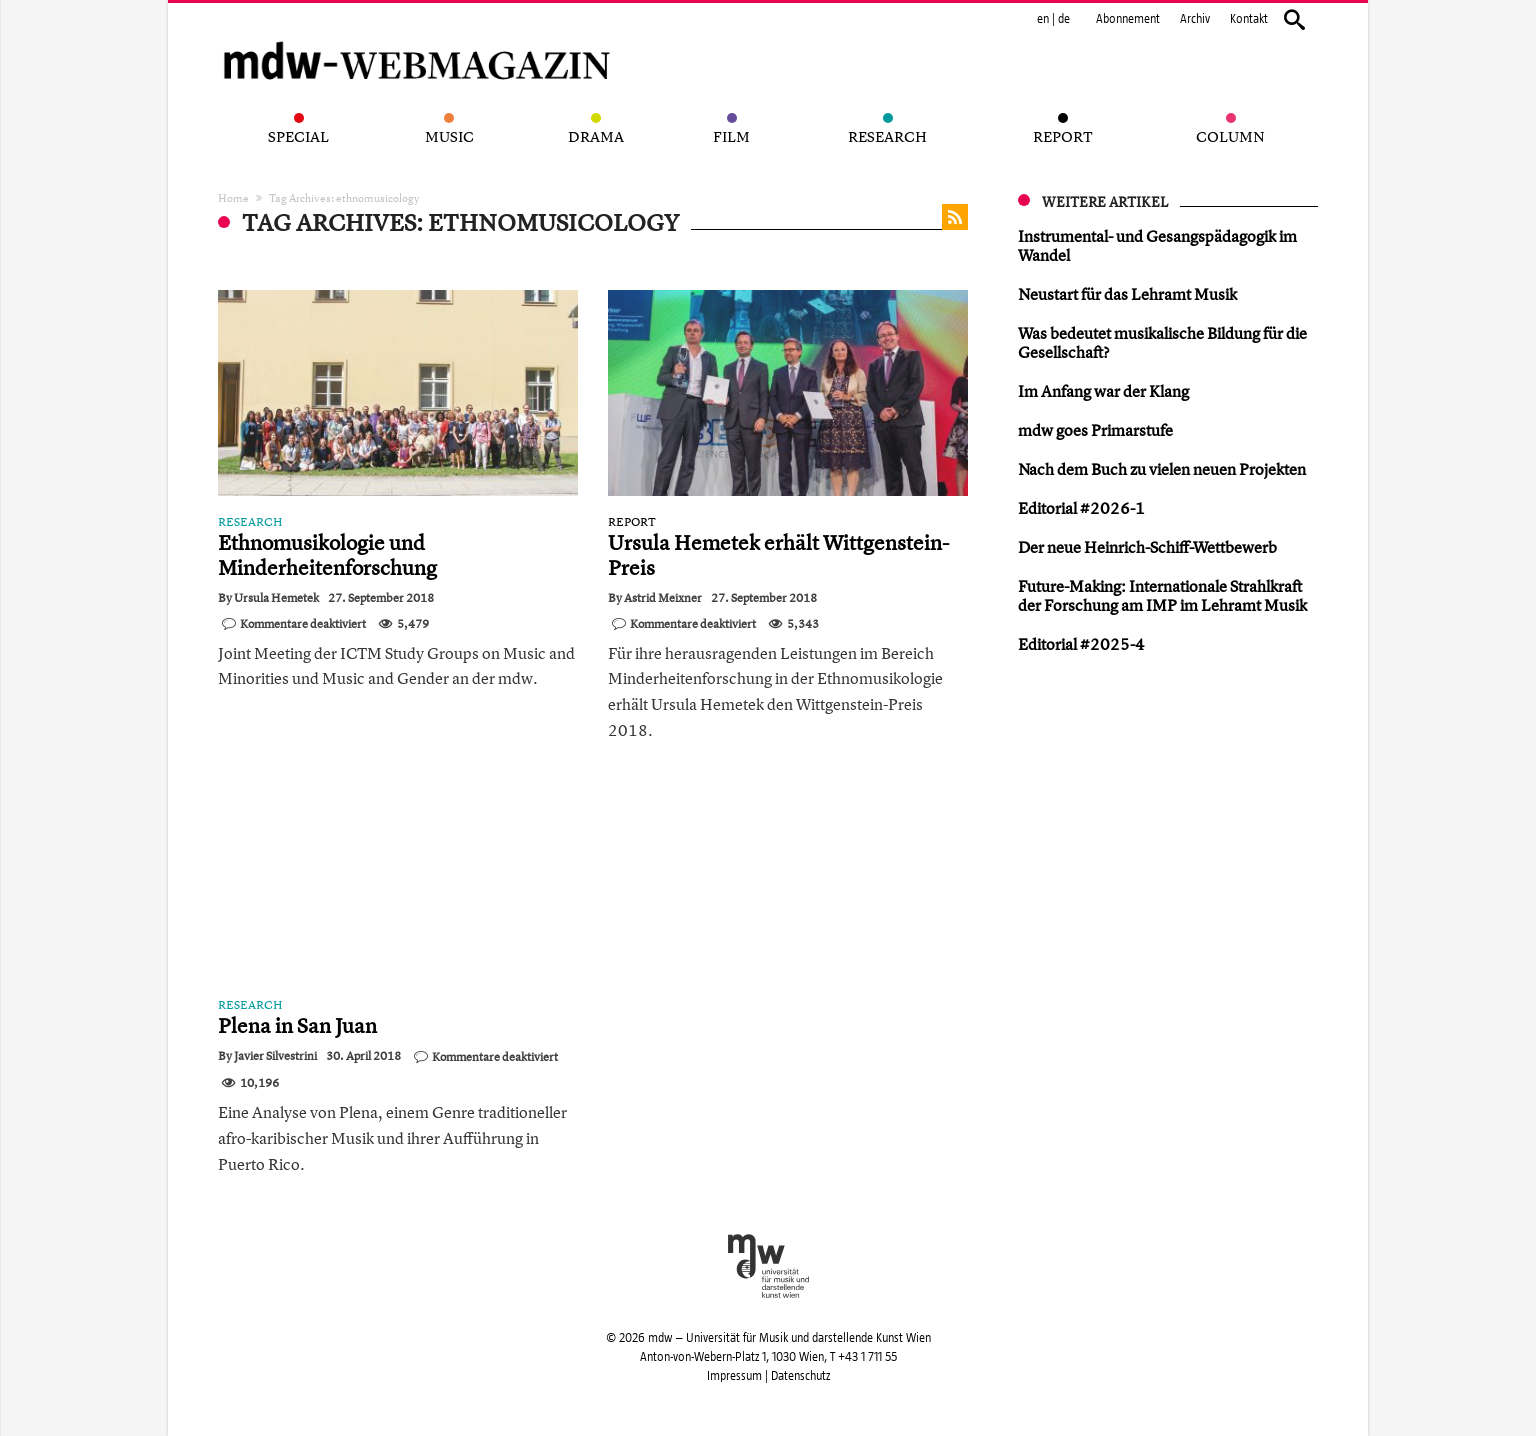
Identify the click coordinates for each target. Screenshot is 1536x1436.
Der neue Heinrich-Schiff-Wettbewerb (1147, 547)
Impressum (734, 1376)
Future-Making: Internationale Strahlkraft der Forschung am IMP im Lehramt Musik (1162, 595)
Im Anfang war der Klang (1103, 391)
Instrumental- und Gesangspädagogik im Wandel (1157, 245)
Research (250, 522)
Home (233, 197)
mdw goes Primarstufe (1095, 430)
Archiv (1195, 19)
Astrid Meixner (663, 598)
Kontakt (1249, 19)
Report (632, 522)
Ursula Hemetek (276, 598)
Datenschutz (800, 1376)
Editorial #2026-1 (1081, 508)
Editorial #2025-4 (1081, 644)
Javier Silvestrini (275, 1056)
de (1064, 19)
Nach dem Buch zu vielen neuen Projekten (1162, 469)
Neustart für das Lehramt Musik (1127, 294)
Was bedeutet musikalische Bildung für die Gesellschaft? (1162, 342)
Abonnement (1128, 19)
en (1043, 19)
